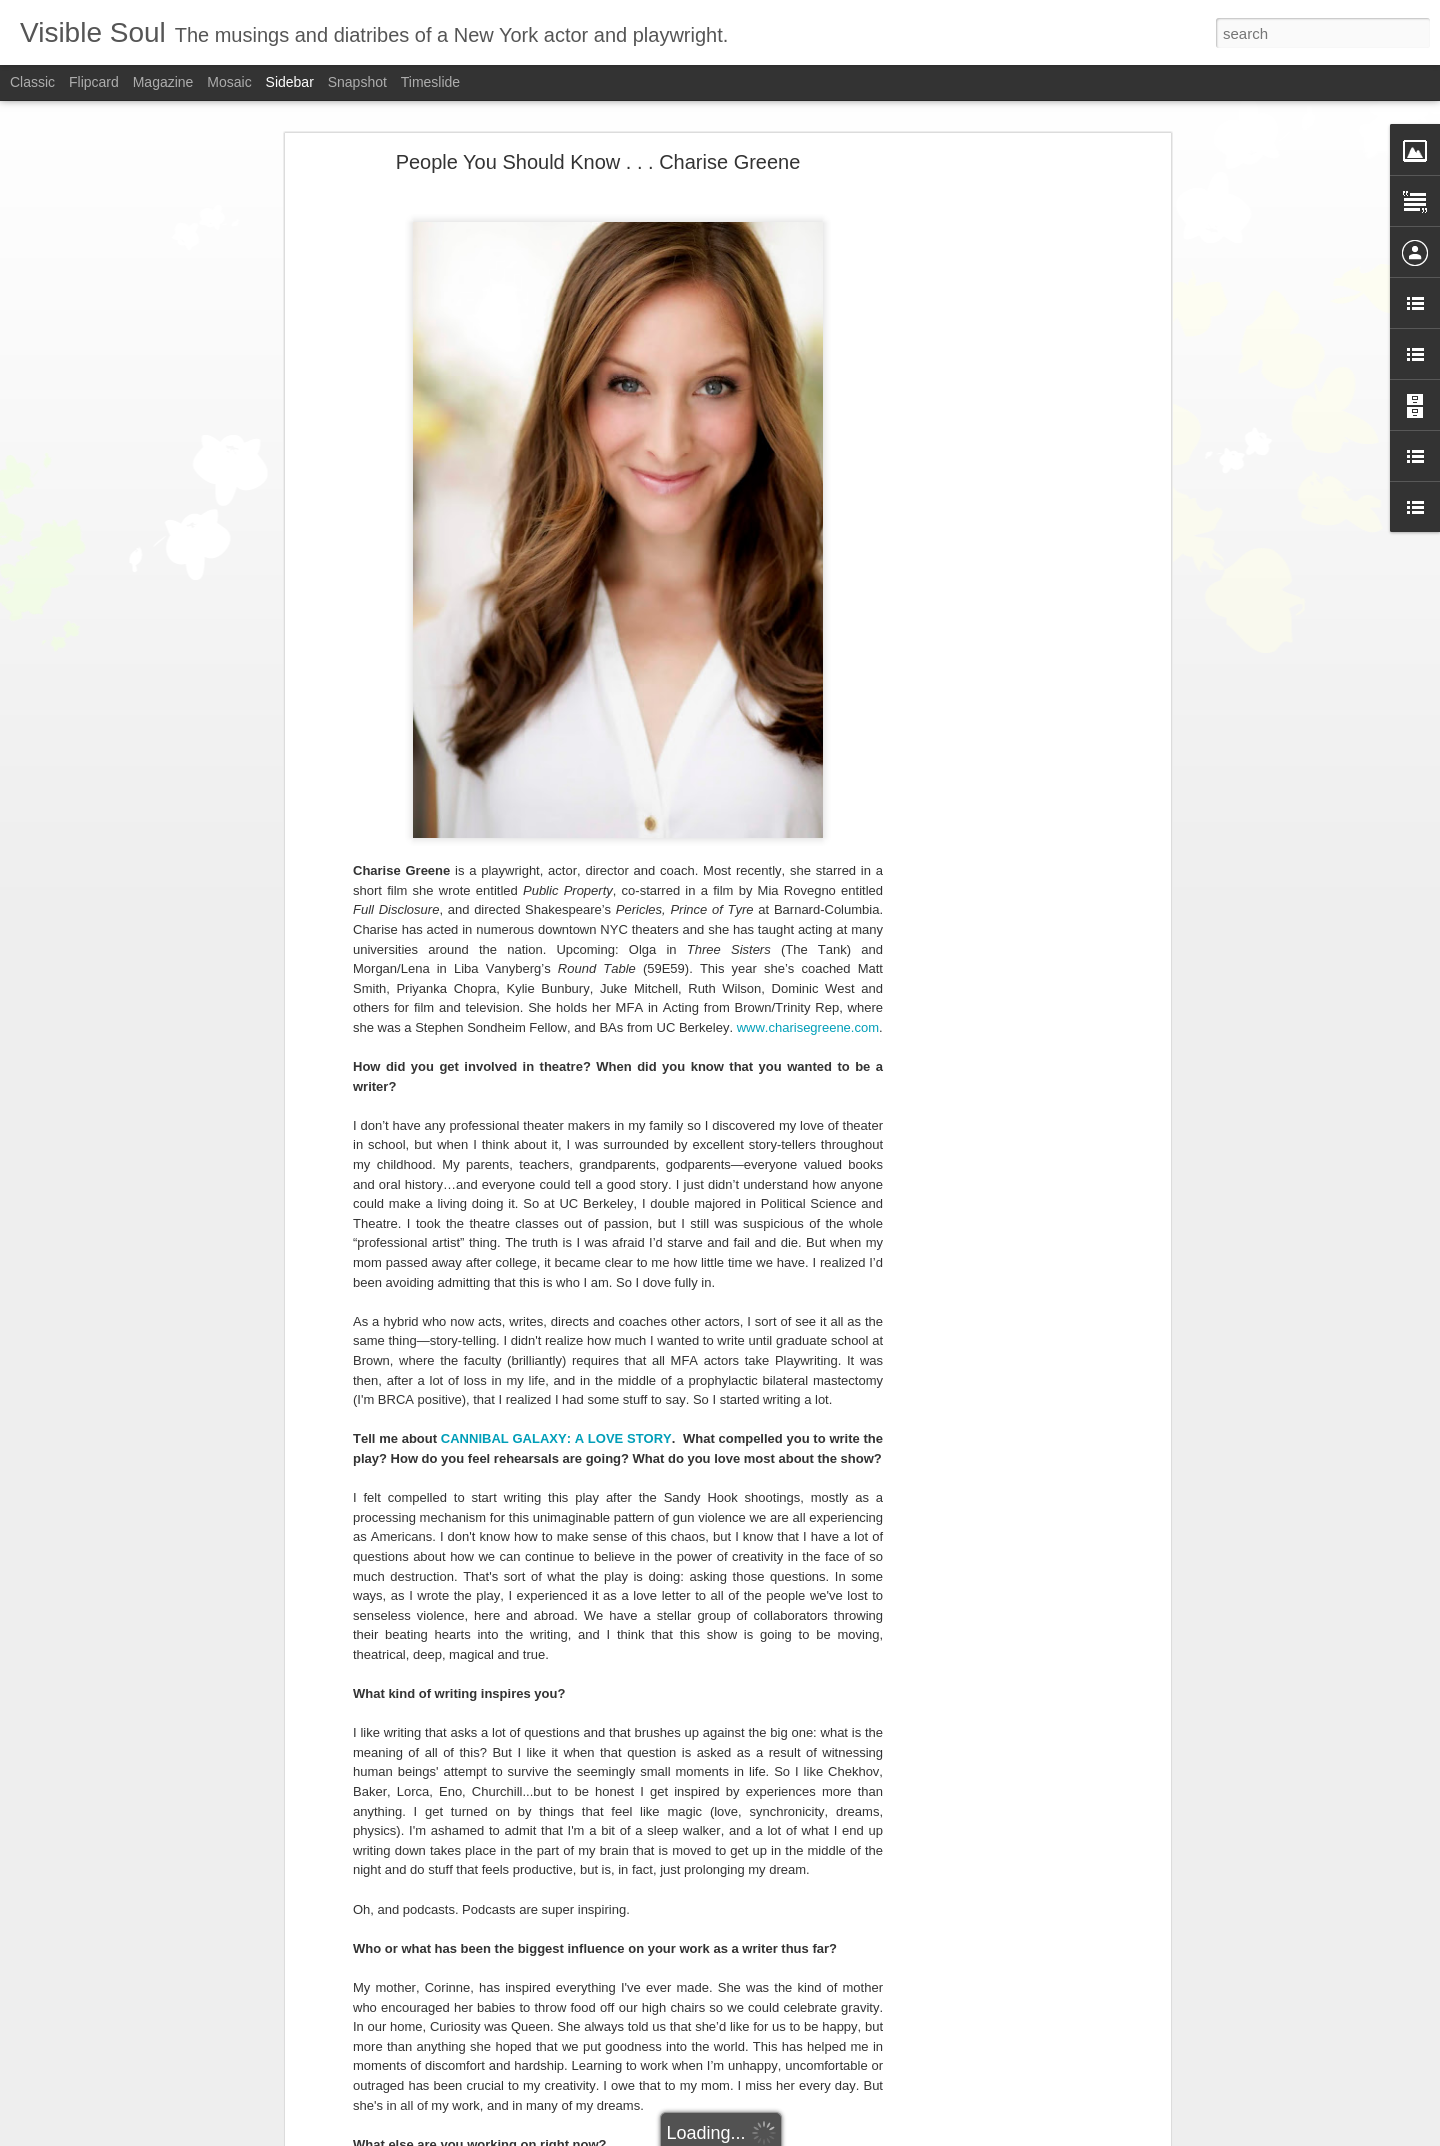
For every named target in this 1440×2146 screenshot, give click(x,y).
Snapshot (357, 82)
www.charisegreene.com (808, 1027)
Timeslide (430, 82)
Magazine (163, 82)
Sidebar (290, 82)
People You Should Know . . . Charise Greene (598, 162)
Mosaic (229, 82)
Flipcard (94, 82)
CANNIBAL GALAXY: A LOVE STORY (556, 1438)
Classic (32, 82)
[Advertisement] (993, 476)
